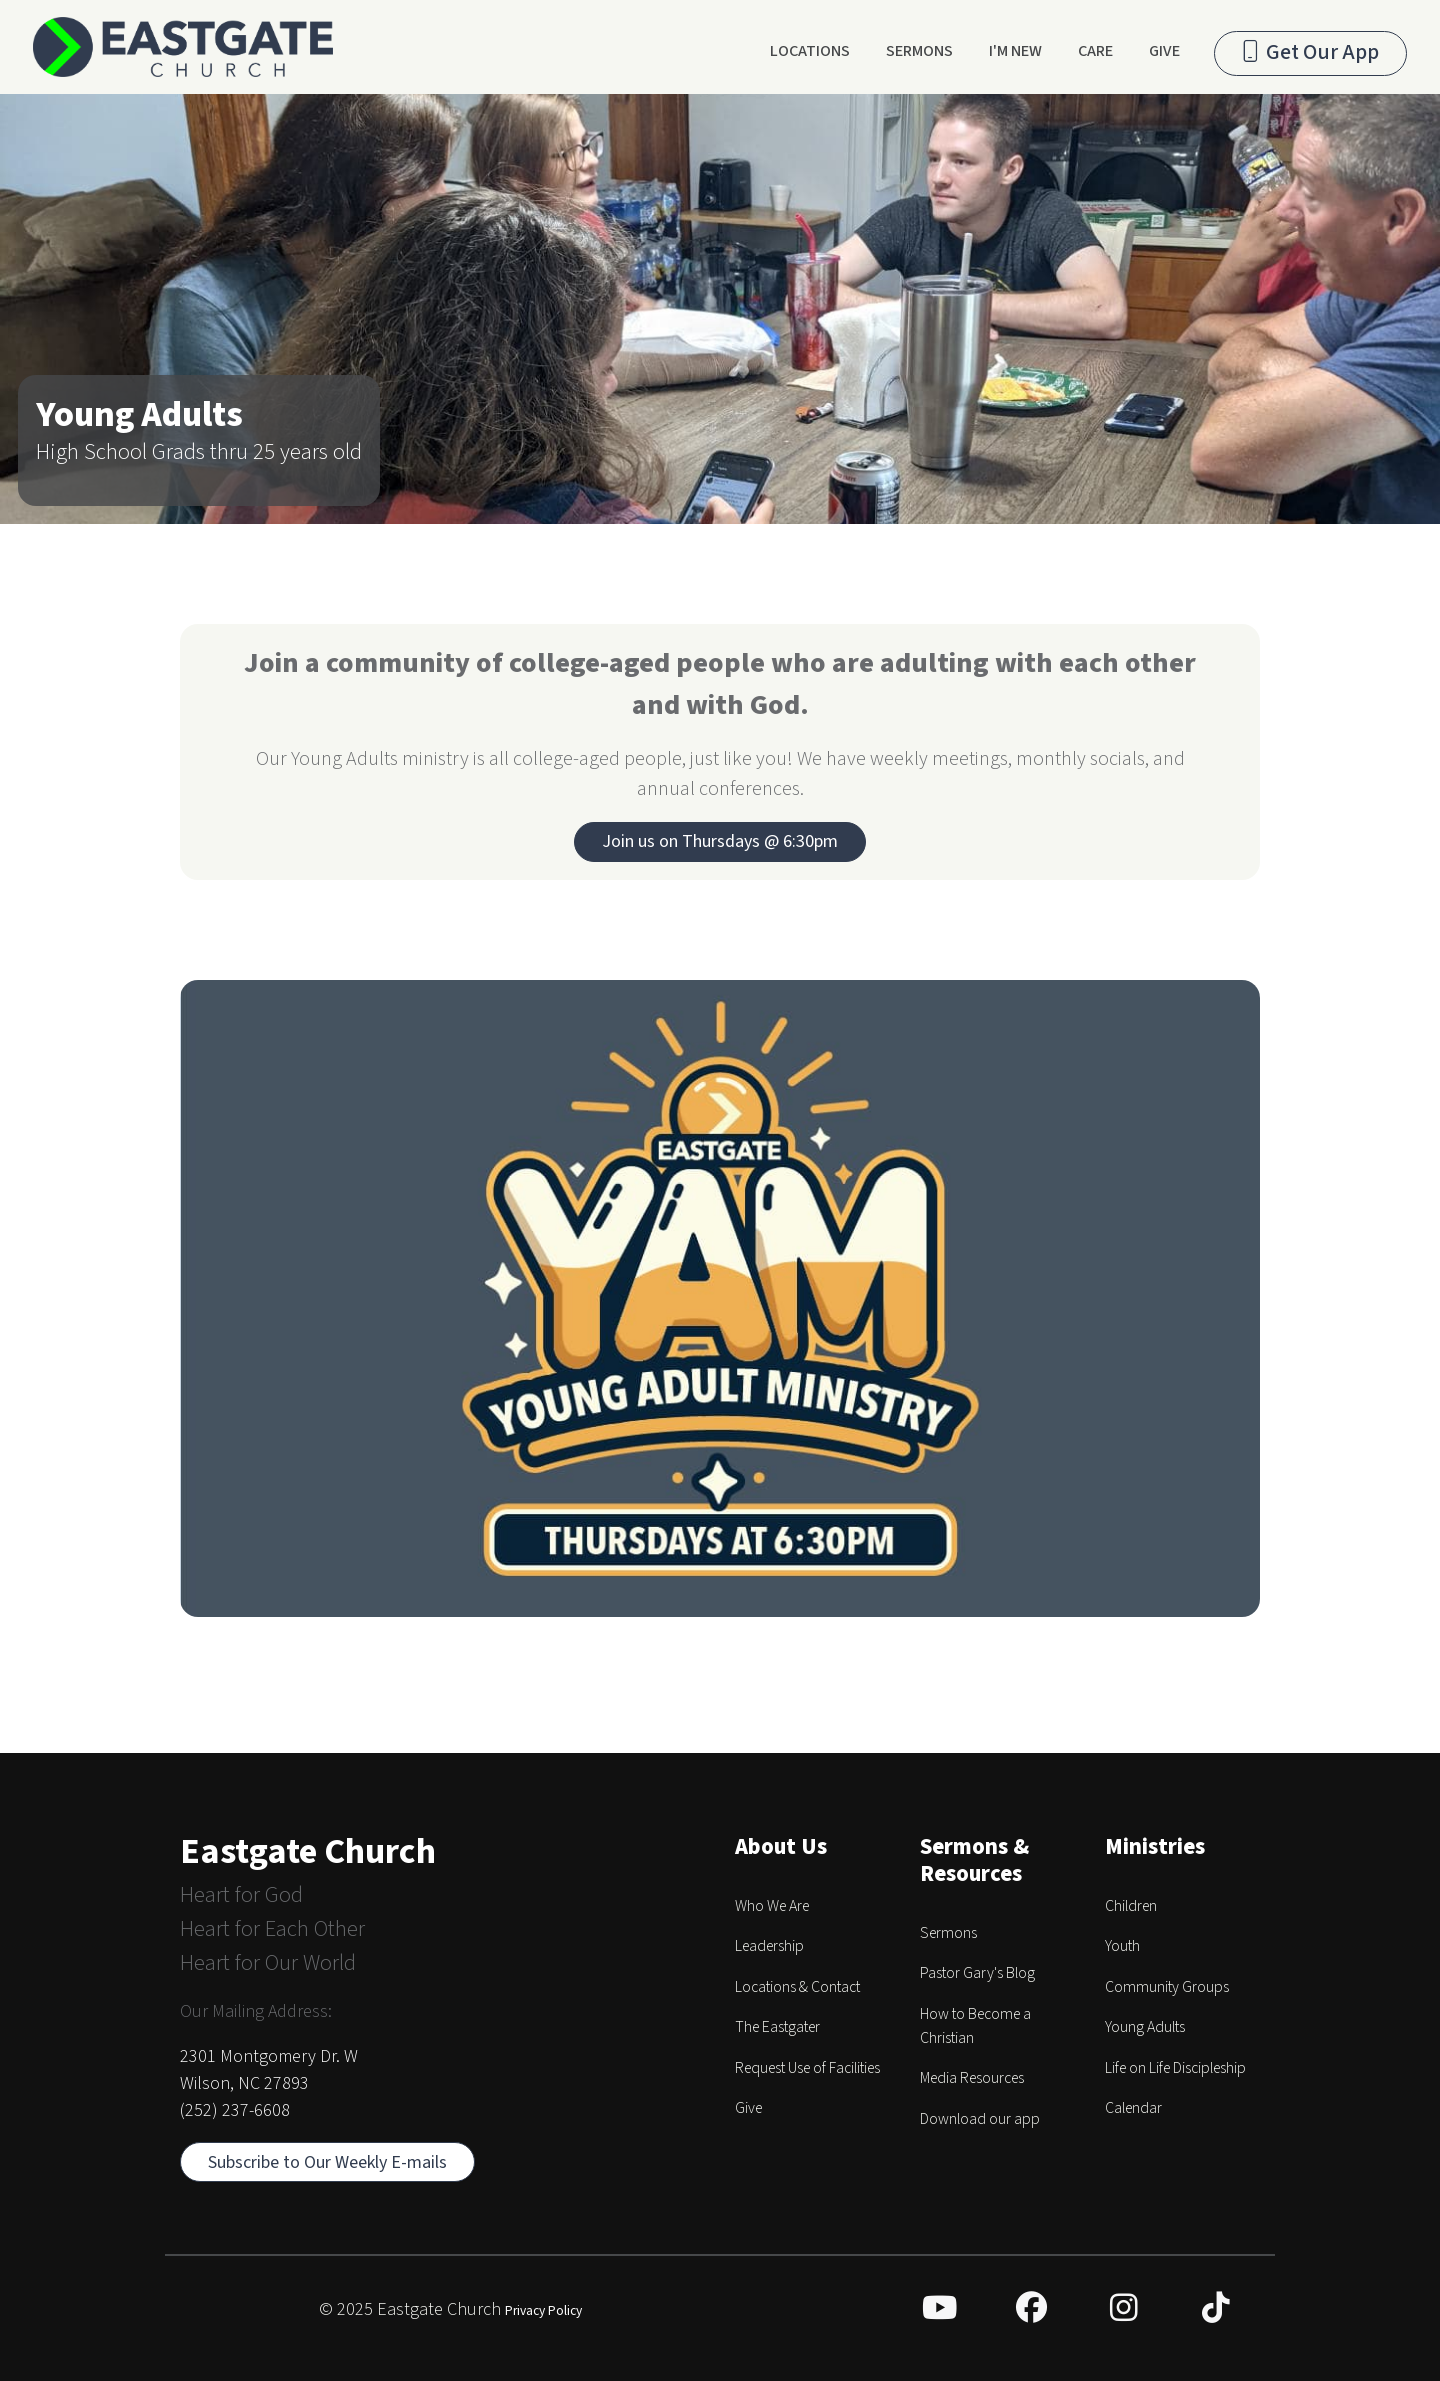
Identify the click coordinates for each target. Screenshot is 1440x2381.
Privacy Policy (543, 2310)
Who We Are (772, 1906)
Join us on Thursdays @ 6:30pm (720, 841)
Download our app (980, 2119)
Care (1095, 50)
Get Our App (1310, 52)
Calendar (1133, 2108)
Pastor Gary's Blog (977, 1973)
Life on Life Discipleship (1175, 2068)
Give (1164, 50)
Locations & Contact (797, 1987)
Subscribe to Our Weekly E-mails (327, 2162)
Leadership (769, 1946)
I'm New (1015, 50)
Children (1131, 1906)
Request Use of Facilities (807, 2068)
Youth (1122, 1946)
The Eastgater (777, 2027)
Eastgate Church (308, 1851)
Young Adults (1145, 2027)
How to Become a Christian (975, 2026)
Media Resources (972, 2078)
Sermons (919, 50)
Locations (810, 50)
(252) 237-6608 (235, 2110)
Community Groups (1167, 1987)
